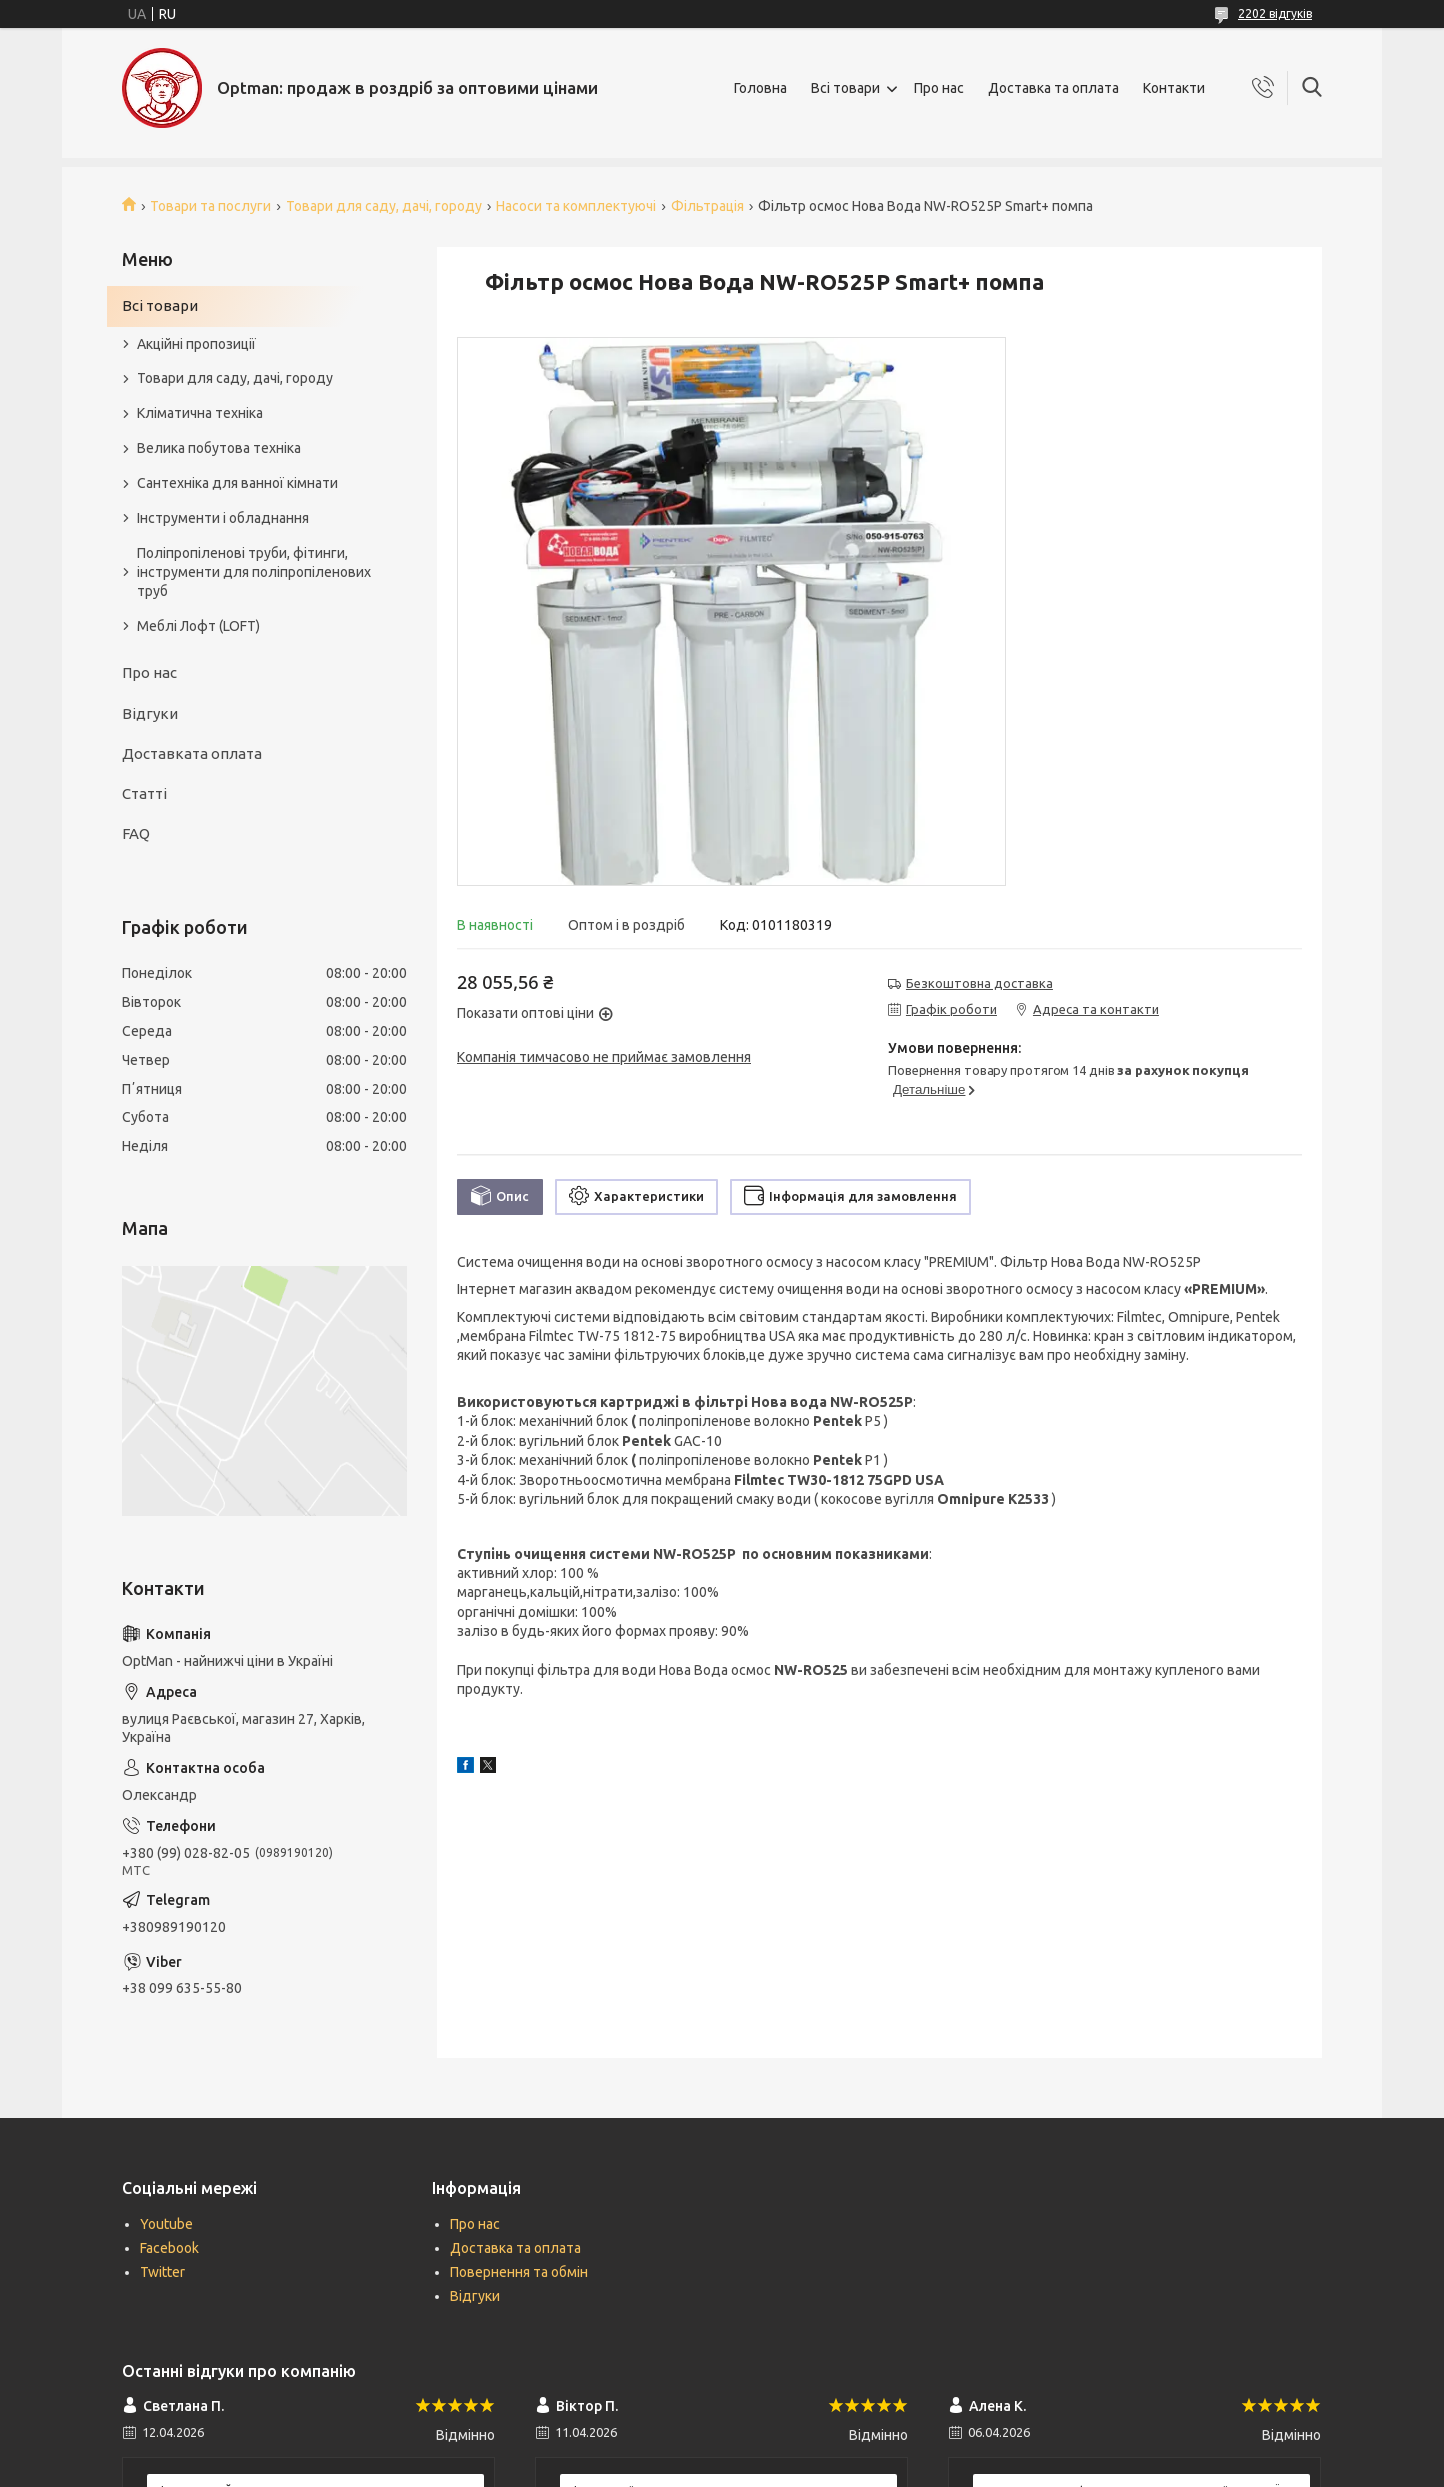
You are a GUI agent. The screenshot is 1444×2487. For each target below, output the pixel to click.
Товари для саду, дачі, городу (384, 206)
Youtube (166, 2224)
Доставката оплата (192, 753)
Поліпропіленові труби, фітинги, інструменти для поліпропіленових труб (254, 572)
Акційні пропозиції (196, 344)
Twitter (162, 2272)
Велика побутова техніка (219, 448)
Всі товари (845, 88)
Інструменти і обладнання (223, 518)
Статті (144, 793)
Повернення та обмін (519, 2272)
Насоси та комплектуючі (576, 206)
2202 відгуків (1275, 13)
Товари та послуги (210, 206)
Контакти (1174, 88)
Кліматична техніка (200, 413)
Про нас (939, 88)
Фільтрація (707, 206)
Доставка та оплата (1053, 88)
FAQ (136, 833)
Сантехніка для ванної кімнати (237, 483)
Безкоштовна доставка (979, 983)
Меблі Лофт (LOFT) (198, 626)
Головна (760, 88)
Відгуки (150, 713)
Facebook (169, 2248)
